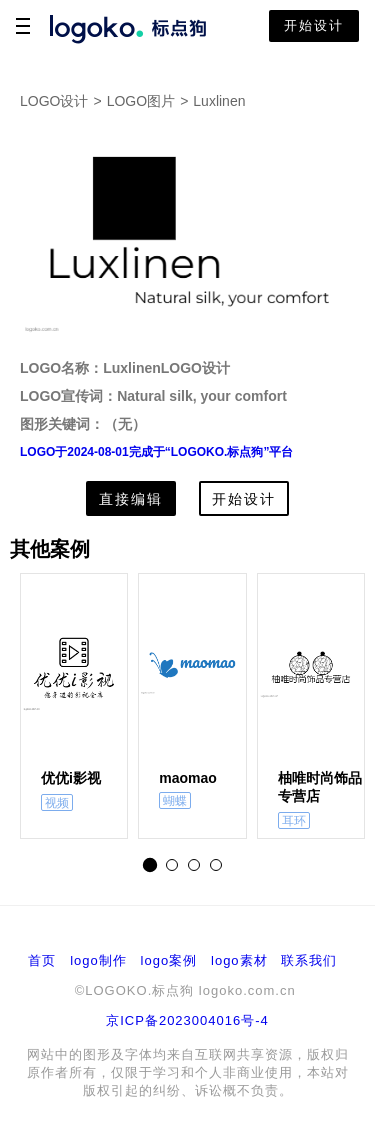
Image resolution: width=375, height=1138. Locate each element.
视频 (57, 803)
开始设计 (314, 25)
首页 (42, 960)
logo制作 (98, 960)
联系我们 (309, 960)
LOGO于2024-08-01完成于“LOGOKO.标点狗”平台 (156, 452)
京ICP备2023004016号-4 (187, 1020)
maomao (188, 778)
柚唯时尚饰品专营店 (320, 787)
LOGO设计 (54, 101)
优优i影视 (71, 778)
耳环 (294, 821)
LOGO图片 (141, 101)
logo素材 (239, 960)
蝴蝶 (175, 801)
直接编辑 (131, 499)
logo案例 (169, 960)
